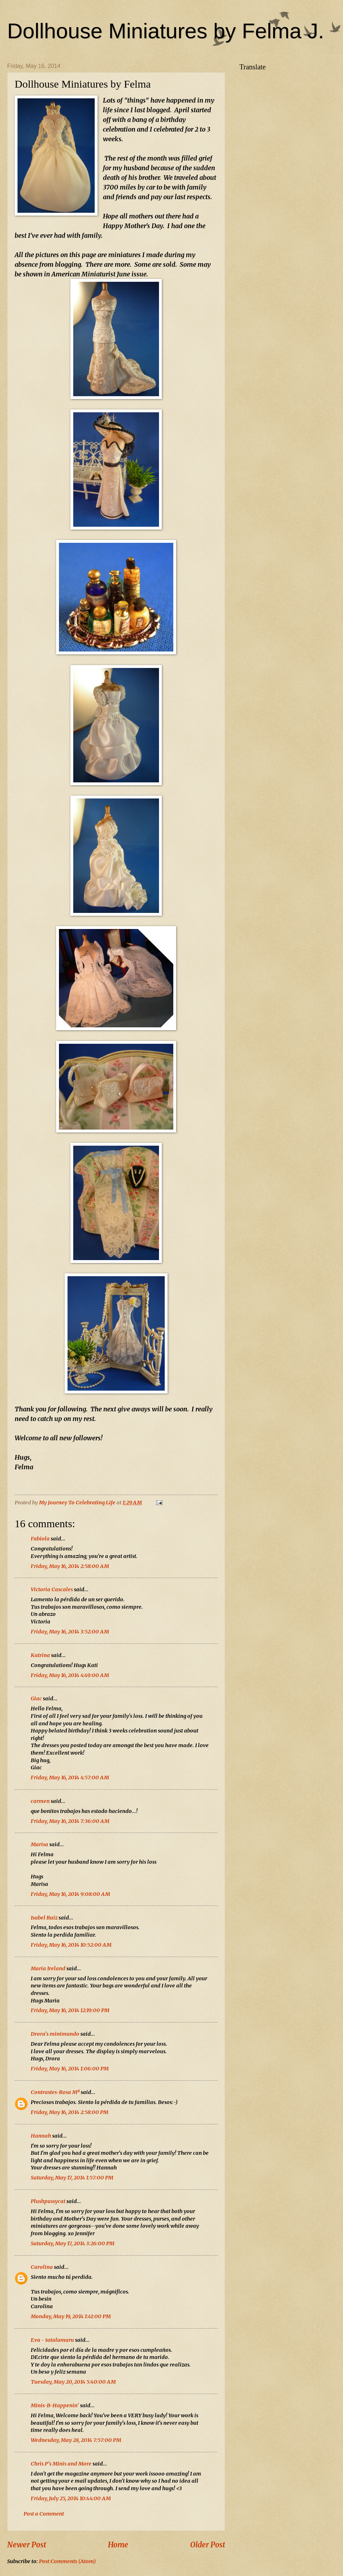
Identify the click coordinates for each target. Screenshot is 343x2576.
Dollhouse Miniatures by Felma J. (165, 31)
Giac (36, 1698)
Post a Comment (44, 2514)
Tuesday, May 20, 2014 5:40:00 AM (73, 2382)
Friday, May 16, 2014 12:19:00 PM (70, 2010)
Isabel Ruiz (44, 1917)
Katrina (40, 1655)
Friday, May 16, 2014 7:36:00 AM (70, 1821)
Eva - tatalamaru (52, 2340)
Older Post (207, 2545)
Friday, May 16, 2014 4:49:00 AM (70, 1675)
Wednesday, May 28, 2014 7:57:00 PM (76, 2440)
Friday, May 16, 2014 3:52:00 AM (70, 1631)
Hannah (41, 2136)
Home (118, 2545)
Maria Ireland (48, 1968)
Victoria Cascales (52, 1589)
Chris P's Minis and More (61, 2464)
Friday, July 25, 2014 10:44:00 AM (71, 2498)
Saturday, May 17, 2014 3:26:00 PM (72, 2243)
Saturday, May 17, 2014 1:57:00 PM (72, 2177)
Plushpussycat (48, 2201)
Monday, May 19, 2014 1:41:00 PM (71, 2316)
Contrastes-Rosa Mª (55, 2092)
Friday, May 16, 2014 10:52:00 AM (71, 1945)
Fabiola (40, 1538)
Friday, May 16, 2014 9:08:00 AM (70, 1894)
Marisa (39, 1844)
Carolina (42, 2267)
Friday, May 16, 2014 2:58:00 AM (70, 1566)
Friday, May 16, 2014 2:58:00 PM (69, 2112)
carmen (40, 1801)
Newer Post (26, 2545)
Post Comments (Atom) (67, 2561)
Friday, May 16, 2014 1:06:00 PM (70, 2068)
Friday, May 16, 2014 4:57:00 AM (70, 1777)
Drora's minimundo (55, 2034)
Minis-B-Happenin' (55, 2405)
